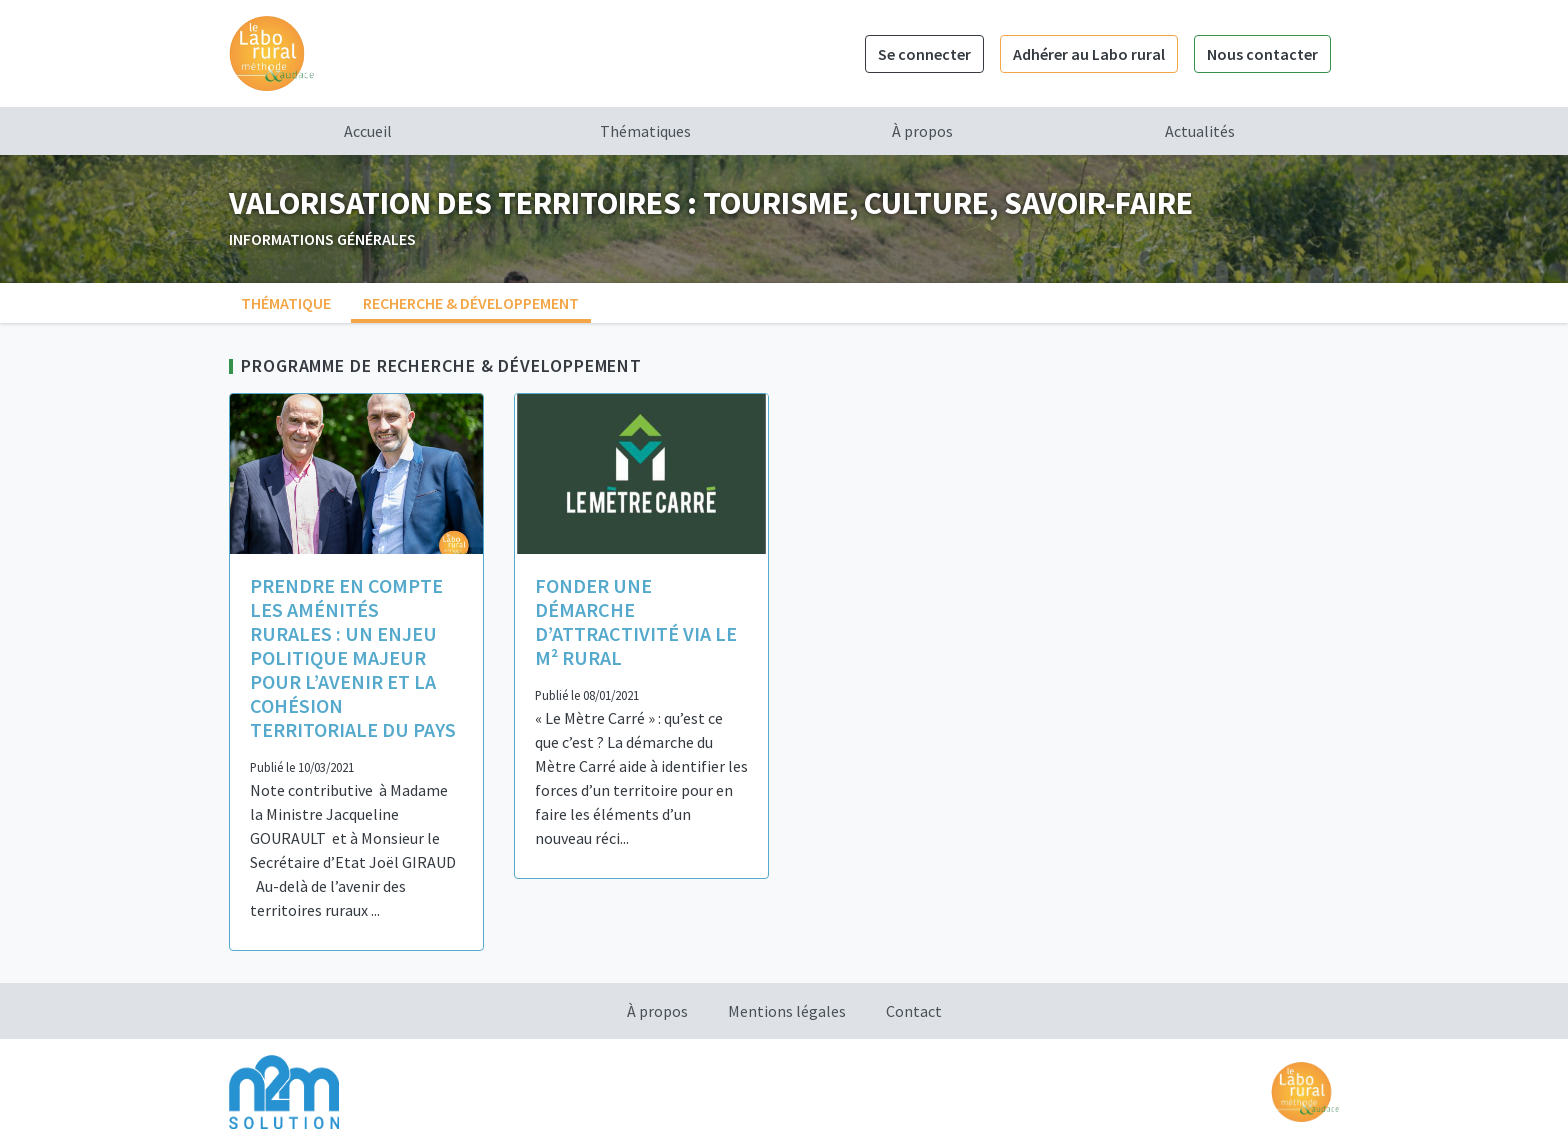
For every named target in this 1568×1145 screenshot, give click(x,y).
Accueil (368, 131)
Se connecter (924, 54)
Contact (914, 1011)
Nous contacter (1262, 54)
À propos (922, 131)
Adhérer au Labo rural (1089, 54)
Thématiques (645, 131)
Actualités (1200, 131)
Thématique (286, 303)
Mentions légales (787, 1011)
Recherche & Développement (471, 303)
